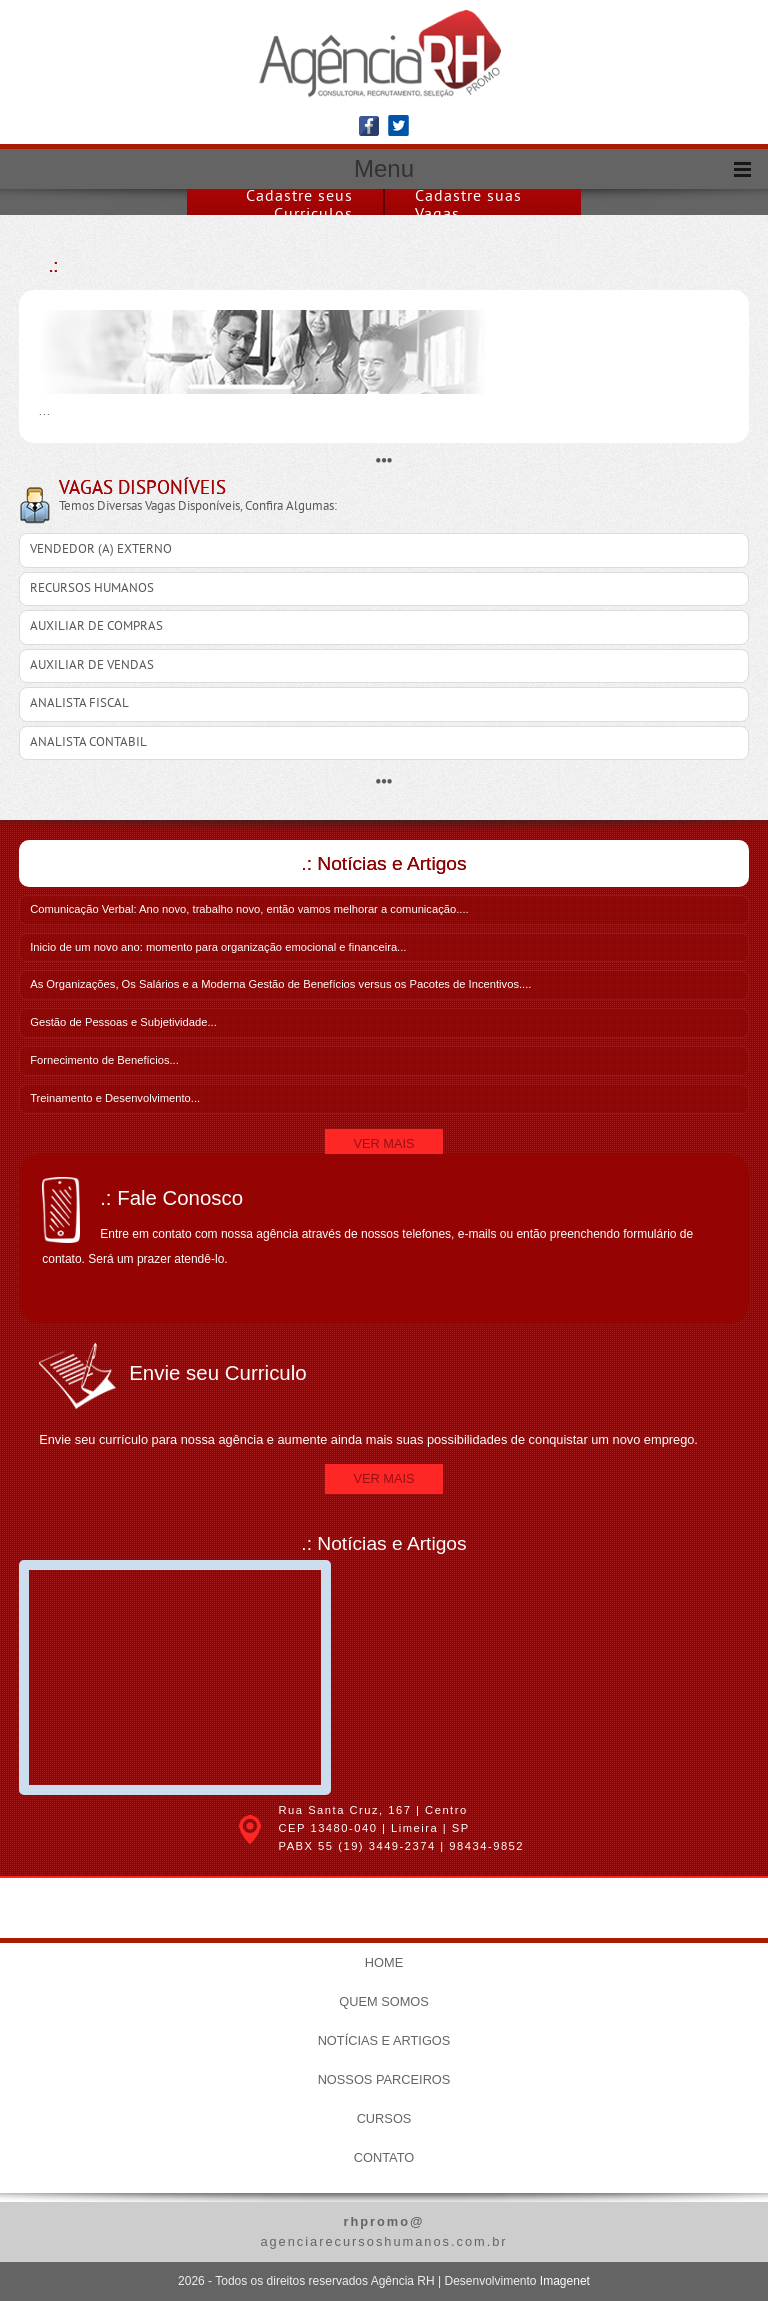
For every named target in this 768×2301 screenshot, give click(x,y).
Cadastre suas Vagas (468, 206)
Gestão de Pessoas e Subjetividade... (123, 1022)
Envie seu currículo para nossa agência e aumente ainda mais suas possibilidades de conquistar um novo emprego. (384, 1395)
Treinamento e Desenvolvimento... (115, 1098)
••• (384, 460)
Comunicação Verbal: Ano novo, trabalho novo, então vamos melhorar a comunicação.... (249, 909)
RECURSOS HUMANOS (92, 589)
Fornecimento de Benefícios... (104, 1060)
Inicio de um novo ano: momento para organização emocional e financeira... (218, 947)
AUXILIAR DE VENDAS (92, 666)
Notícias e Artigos (384, 2040)
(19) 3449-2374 (387, 1846)
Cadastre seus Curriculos (299, 206)
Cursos (384, 2118)
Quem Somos (384, 2001)
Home (384, 1962)
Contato (384, 2157)
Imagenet (565, 2281)
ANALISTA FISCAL (79, 704)
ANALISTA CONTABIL (88, 743)
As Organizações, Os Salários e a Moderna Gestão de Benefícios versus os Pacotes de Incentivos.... (280, 984)
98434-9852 (486, 1846)
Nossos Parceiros (384, 2079)
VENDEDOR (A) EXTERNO (101, 550)
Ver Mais (383, 1143)
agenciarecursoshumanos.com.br (384, 2230)
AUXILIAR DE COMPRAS (96, 627)
